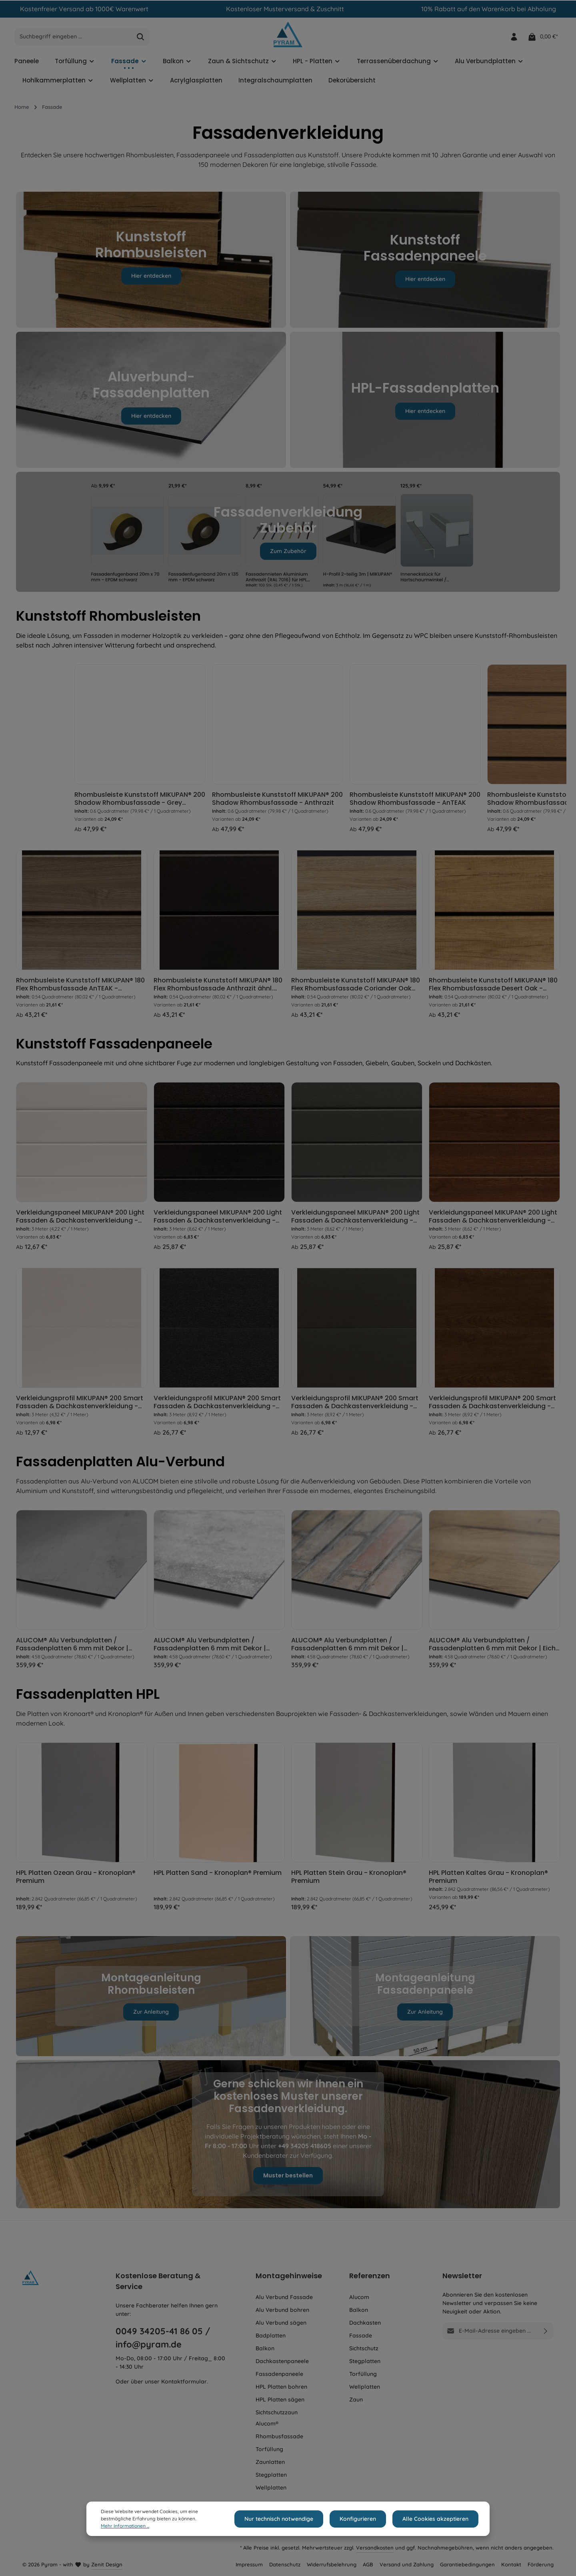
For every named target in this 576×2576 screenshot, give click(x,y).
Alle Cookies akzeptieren (437, 2518)
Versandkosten (375, 2547)
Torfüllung (269, 2449)
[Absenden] (546, 2330)
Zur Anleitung (151, 2015)
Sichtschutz (363, 2348)
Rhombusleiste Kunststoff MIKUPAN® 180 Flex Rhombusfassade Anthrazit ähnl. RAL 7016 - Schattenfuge (218, 988)
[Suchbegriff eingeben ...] (73, 41)
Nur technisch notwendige (286, 2518)
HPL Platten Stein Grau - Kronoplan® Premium (348, 1881)
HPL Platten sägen (280, 2399)
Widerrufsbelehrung (331, 2564)
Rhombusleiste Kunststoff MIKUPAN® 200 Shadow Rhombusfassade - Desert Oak (81, 803)
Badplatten (271, 2335)
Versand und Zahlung (407, 2564)
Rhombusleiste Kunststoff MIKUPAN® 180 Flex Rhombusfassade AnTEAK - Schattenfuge (80, 988)
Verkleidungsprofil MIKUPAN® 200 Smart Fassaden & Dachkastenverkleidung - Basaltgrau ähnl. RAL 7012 (354, 1406)
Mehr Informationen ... (125, 2526)
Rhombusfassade (279, 2436)
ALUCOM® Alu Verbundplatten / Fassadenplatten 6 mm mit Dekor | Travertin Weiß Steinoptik (210, 1648)
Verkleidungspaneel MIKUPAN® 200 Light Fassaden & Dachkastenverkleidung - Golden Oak (493, 1221)
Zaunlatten (270, 2462)
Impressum (249, 2564)
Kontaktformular (184, 2381)
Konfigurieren (362, 2518)
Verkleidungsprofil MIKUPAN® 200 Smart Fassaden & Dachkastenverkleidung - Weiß (79, 1406)
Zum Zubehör (288, 555)
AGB (368, 2564)
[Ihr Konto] (513, 40)
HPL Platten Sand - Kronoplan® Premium (218, 1877)
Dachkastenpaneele (282, 2361)
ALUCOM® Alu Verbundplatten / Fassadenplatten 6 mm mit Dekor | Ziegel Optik (347, 1648)
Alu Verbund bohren (282, 2309)
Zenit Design (106, 2564)
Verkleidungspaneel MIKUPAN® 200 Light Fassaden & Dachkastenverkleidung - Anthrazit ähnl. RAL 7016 (218, 1221)
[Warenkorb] (543, 40)
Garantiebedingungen (467, 2564)
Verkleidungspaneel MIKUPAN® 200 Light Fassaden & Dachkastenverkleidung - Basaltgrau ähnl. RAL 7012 (355, 1221)
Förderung (541, 2564)
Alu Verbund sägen (281, 2322)
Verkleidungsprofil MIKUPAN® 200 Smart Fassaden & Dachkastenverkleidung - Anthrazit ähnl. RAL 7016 (217, 1406)
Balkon (265, 2348)
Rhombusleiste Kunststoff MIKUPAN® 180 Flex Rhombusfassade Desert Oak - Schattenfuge (493, 988)
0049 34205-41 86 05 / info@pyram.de (163, 2337)
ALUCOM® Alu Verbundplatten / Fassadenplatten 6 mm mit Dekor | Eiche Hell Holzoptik (494, 1648)
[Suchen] (140, 41)
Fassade (360, 2335)
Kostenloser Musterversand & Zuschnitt (285, 9)
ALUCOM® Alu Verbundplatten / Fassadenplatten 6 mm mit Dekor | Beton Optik (72, 1648)
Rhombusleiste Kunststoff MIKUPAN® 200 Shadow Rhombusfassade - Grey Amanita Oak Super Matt (219, 803)
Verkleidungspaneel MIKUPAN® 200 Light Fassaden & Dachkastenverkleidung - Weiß (80, 1221)
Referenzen (369, 2276)
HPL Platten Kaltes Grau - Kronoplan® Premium (488, 1881)
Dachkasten (365, 2322)
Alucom (359, 2297)
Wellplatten (271, 2487)
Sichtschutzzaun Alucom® (277, 2418)
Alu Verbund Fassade (284, 2297)
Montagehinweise (289, 2276)
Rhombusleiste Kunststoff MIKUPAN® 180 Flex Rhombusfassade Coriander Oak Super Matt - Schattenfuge (355, 988)
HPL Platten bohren (281, 2386)
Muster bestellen (288, 2179)
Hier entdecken (151, 279)
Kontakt (511, 2564)
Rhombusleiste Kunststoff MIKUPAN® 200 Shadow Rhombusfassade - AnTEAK (494, 803)
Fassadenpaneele (279, 2374)
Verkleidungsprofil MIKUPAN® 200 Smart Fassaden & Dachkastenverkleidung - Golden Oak (492, 1406)
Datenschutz (284, 2564)
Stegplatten (271, 2474)
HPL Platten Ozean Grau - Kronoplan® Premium (76, 1881)
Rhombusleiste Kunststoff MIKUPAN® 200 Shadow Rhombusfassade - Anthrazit (356, 803)
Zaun (356, 2399)
